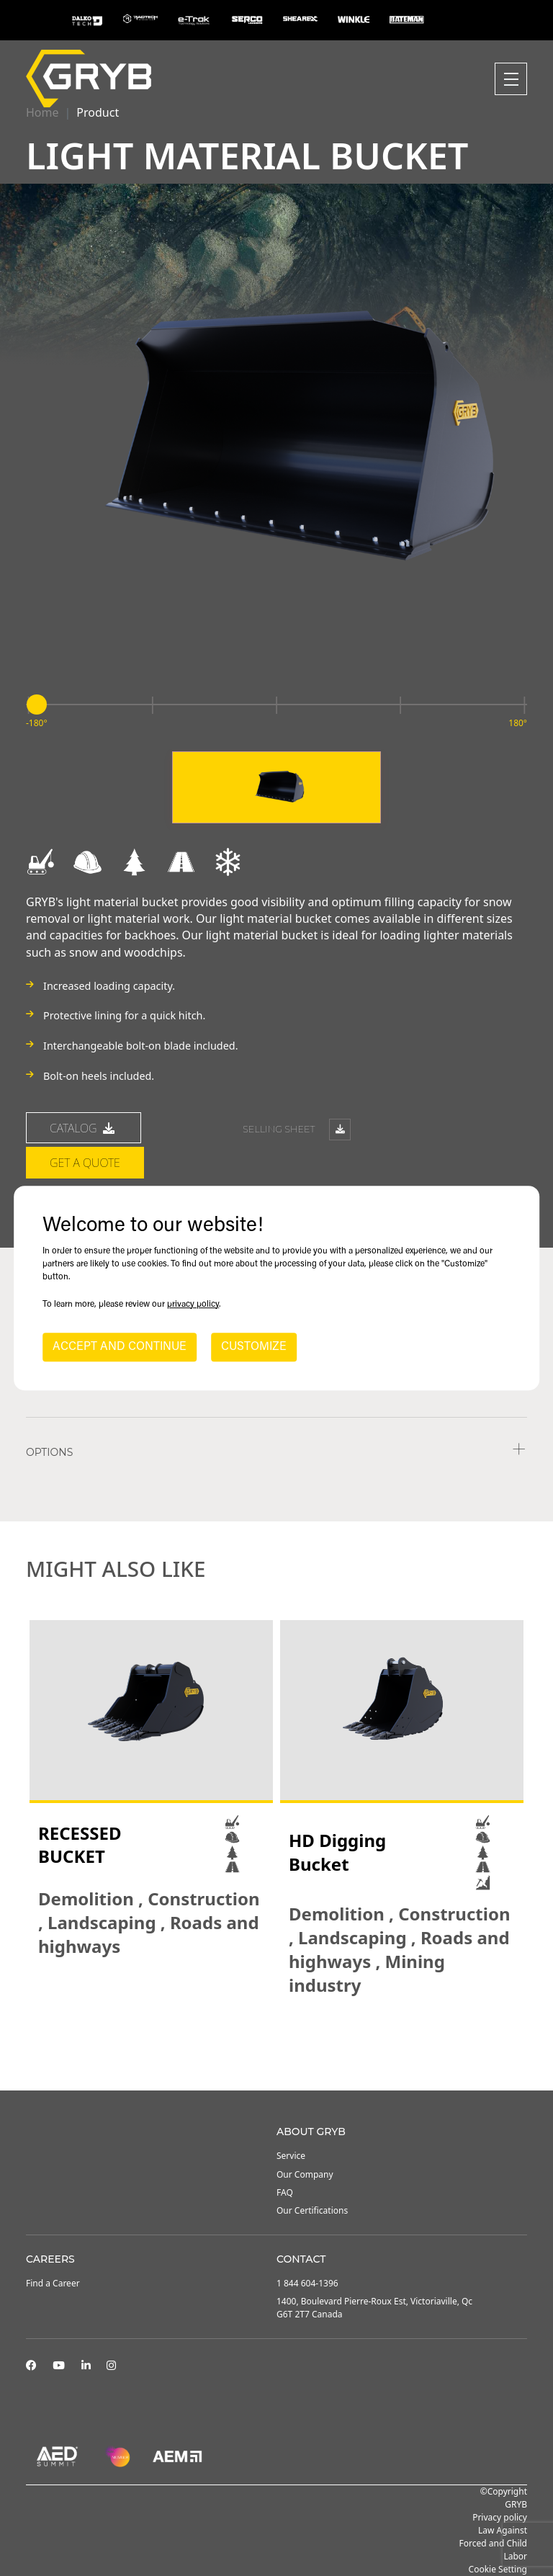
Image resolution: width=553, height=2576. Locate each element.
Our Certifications (312, 2210)
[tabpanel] (151, 1789)
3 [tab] (291, 2051)
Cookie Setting (498, 2569)
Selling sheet (297, 1131)
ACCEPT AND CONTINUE (119, 1347)
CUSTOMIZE (254, 1347)
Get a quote (85, 1163)
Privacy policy (499, 2517)
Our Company (304, 2174)
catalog (83, 1128)
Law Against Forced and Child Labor (493, 2543)
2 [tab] (276, 2051)
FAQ (284, 2192)
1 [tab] (262, 2051)
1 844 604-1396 (307, 2283)
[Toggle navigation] (511, 79)
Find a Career (53, 2283)
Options (49, 1452)
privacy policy (193, 1304)
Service (290, 2156)
